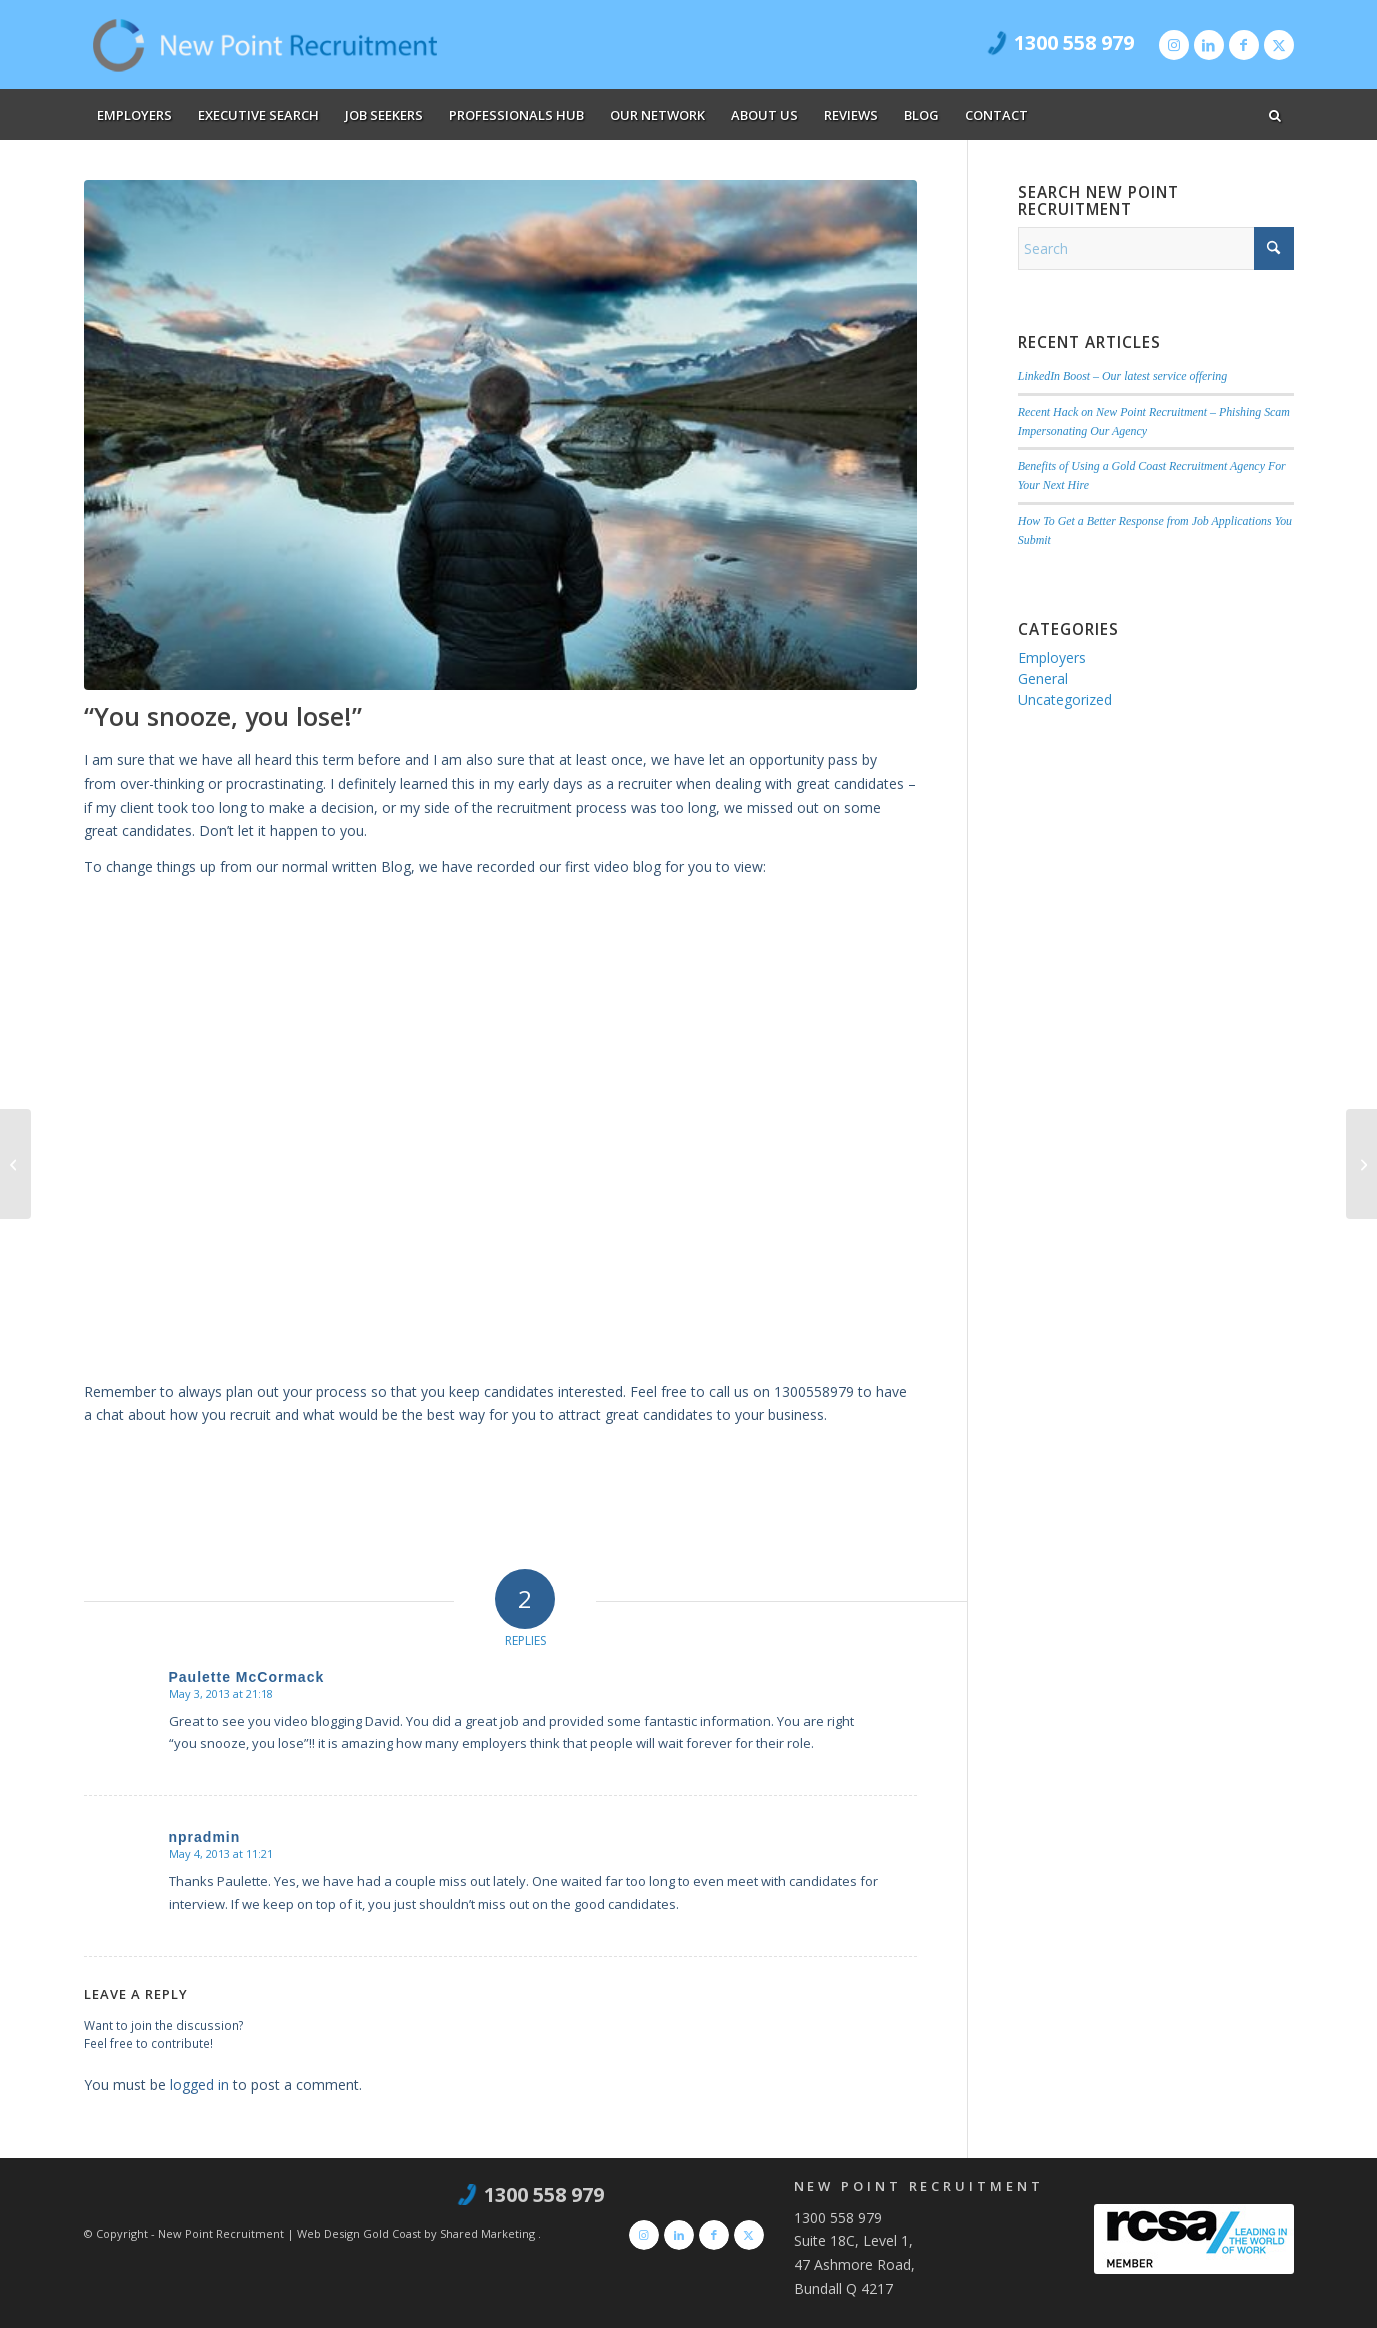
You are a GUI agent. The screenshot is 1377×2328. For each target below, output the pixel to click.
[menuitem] (134, 115)
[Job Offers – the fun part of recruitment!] (1361, 1164)
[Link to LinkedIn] (1209, 45)
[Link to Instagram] (1174, 45)
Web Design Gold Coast (359, 2233)
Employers (1052, 657)
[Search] (1156, 248)
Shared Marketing (489, 2233)
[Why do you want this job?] (15, 1164)
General (1043, 678)
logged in (199, 2084)
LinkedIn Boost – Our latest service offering (1122, 376)
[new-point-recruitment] (265, 45)
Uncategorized (1065, 699)
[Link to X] (1279, 45)
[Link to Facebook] (1244, 45)
